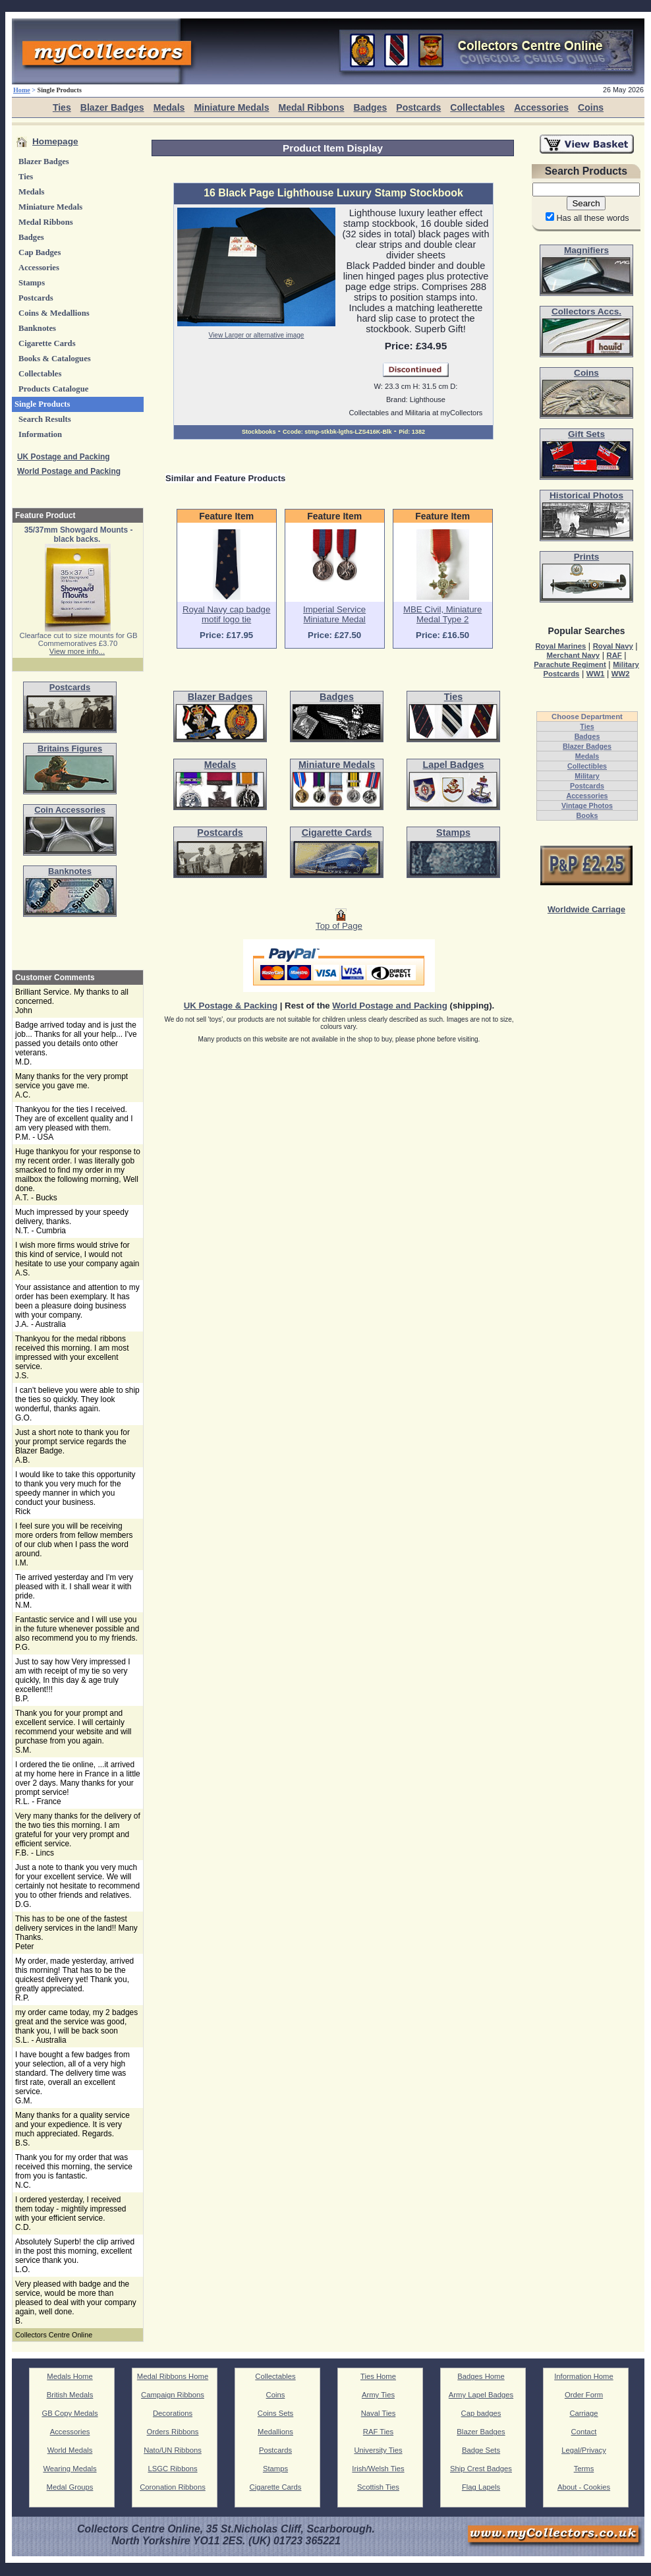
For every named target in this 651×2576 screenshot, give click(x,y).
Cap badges (481, 2413)
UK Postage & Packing (230, 1005)
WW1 (595, 674)
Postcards (418, 107)
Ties (62, 107)
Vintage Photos (587, 805)
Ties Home (378, 2376)
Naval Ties (378, 2413)
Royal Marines (560, 646)
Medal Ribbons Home (172, 2376)
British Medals (70, 2395)
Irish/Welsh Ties (378, 2469)
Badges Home (480, 2376)
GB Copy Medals (70, 2413)
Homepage (55, 141)
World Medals (70, 2450)
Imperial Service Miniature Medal (334, 614)
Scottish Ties (378, 2487)
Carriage (583, 2413)
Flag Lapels (481, 2487)
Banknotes (37, 328)
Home (21, 90)
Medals (169, 107)
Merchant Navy (573, 655)
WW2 (620, 674)
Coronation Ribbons (173, 2487)
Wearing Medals (69, 2469)
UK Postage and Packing (63, 456)
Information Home (583, 2376)
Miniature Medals (231, 107)
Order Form (584, 2395)
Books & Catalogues (54, 358)
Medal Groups (70, 2487)
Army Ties (378, 2395)
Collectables (477, 107)
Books (587, 815)
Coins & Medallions (54, 313)
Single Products (42, 404)
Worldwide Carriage (586, 909)
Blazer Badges (112, 107)
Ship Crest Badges (481, 2469)
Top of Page (339, 922)
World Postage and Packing (69, 471)
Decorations (172, 2413)
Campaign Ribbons (172, 2395)
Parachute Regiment (570, 664)
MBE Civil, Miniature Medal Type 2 (442, 614)
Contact (584, 2432)
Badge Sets (481, 2450)
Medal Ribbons (311, 107)
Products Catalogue (53, 389)
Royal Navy (613, 646)
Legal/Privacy (583, 2450)
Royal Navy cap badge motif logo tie (226, 614)
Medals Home (70, 2376)
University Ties (378, 2450)
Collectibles (587, 766)
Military (587, 776)
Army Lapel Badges (481, 2395)
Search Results (44, 419)
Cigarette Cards (47, 343)
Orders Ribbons (173, 2432)
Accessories (541, 107)
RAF (613, 655)
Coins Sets (275, 2413)
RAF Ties (378, 2432)
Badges (370, 107)
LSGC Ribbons (172, 2469)
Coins (591, 107)
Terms (584, 2469)
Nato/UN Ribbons (173, 2450)
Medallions (275, 2432)
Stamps (31, 282)
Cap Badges (39, 252)
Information (40, 434)
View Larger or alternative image (256, 335)
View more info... (77, 651)
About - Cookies (583, 2487)
